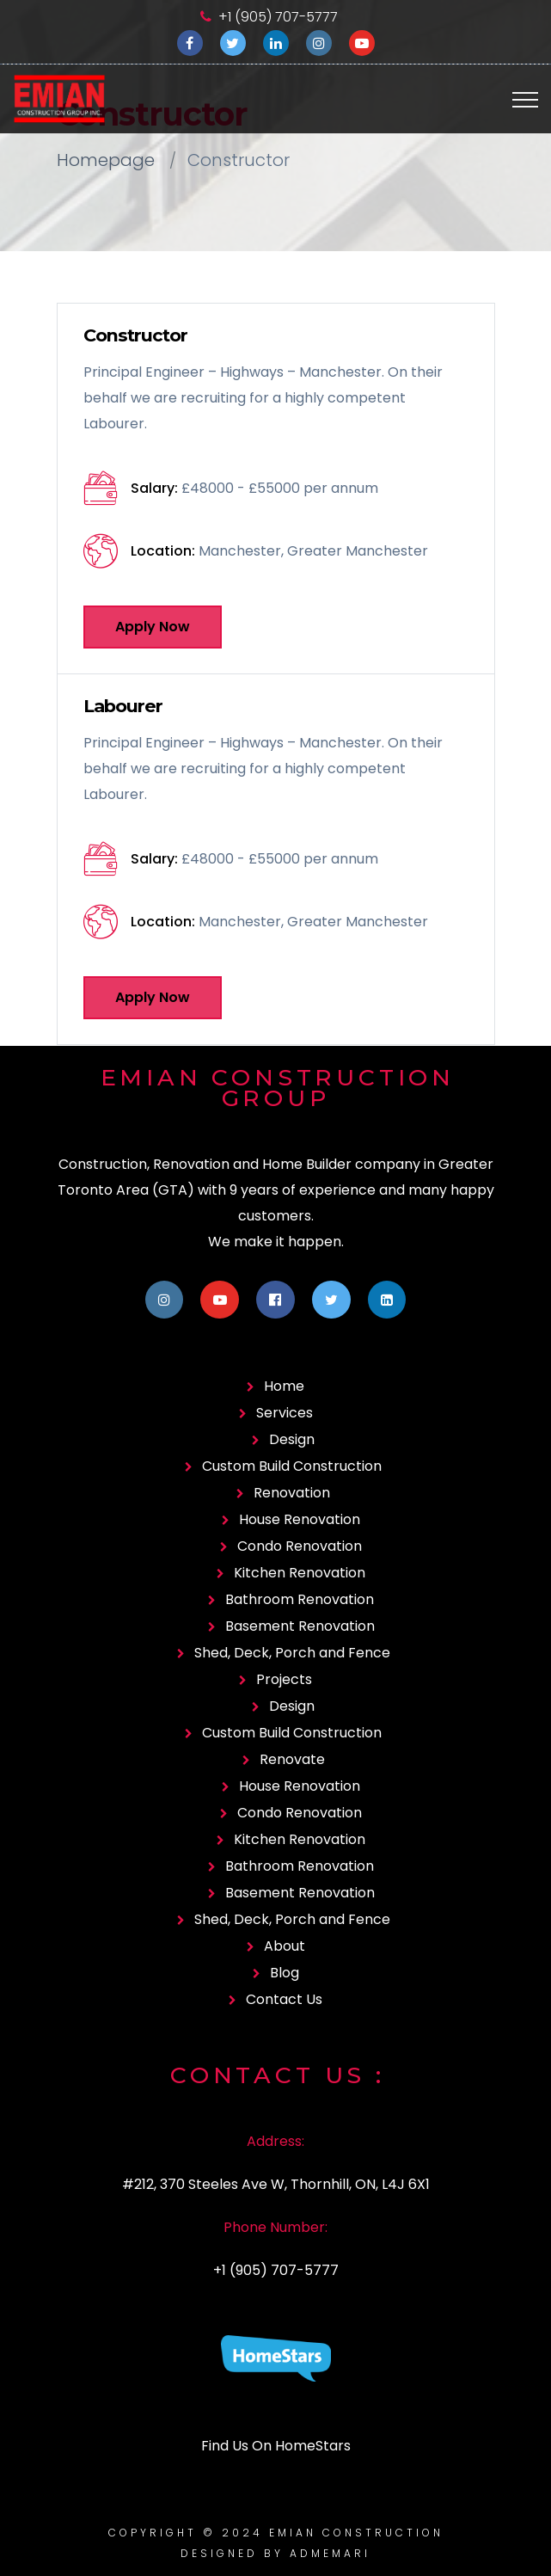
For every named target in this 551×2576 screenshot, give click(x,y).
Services (284, 1413)
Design (292, 1439)
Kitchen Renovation (299, 1573)
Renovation (292, 1493)
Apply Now (152, 626)
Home (284, 1386)
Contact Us (284, 1999)
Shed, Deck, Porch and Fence (292, 1653)
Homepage (106, 160)
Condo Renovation (299, 1546)
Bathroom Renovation (299, 1599)
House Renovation (299, 1519)
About (284, 1946)
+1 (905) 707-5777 (278, 17)
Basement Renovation (300, 1626)
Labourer (122, 705)
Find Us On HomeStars (276, 2446)
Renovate (292, 1759)
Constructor (135, 335)
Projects (284, 1679)
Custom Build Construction (292, 1466)
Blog (284, 1973)
